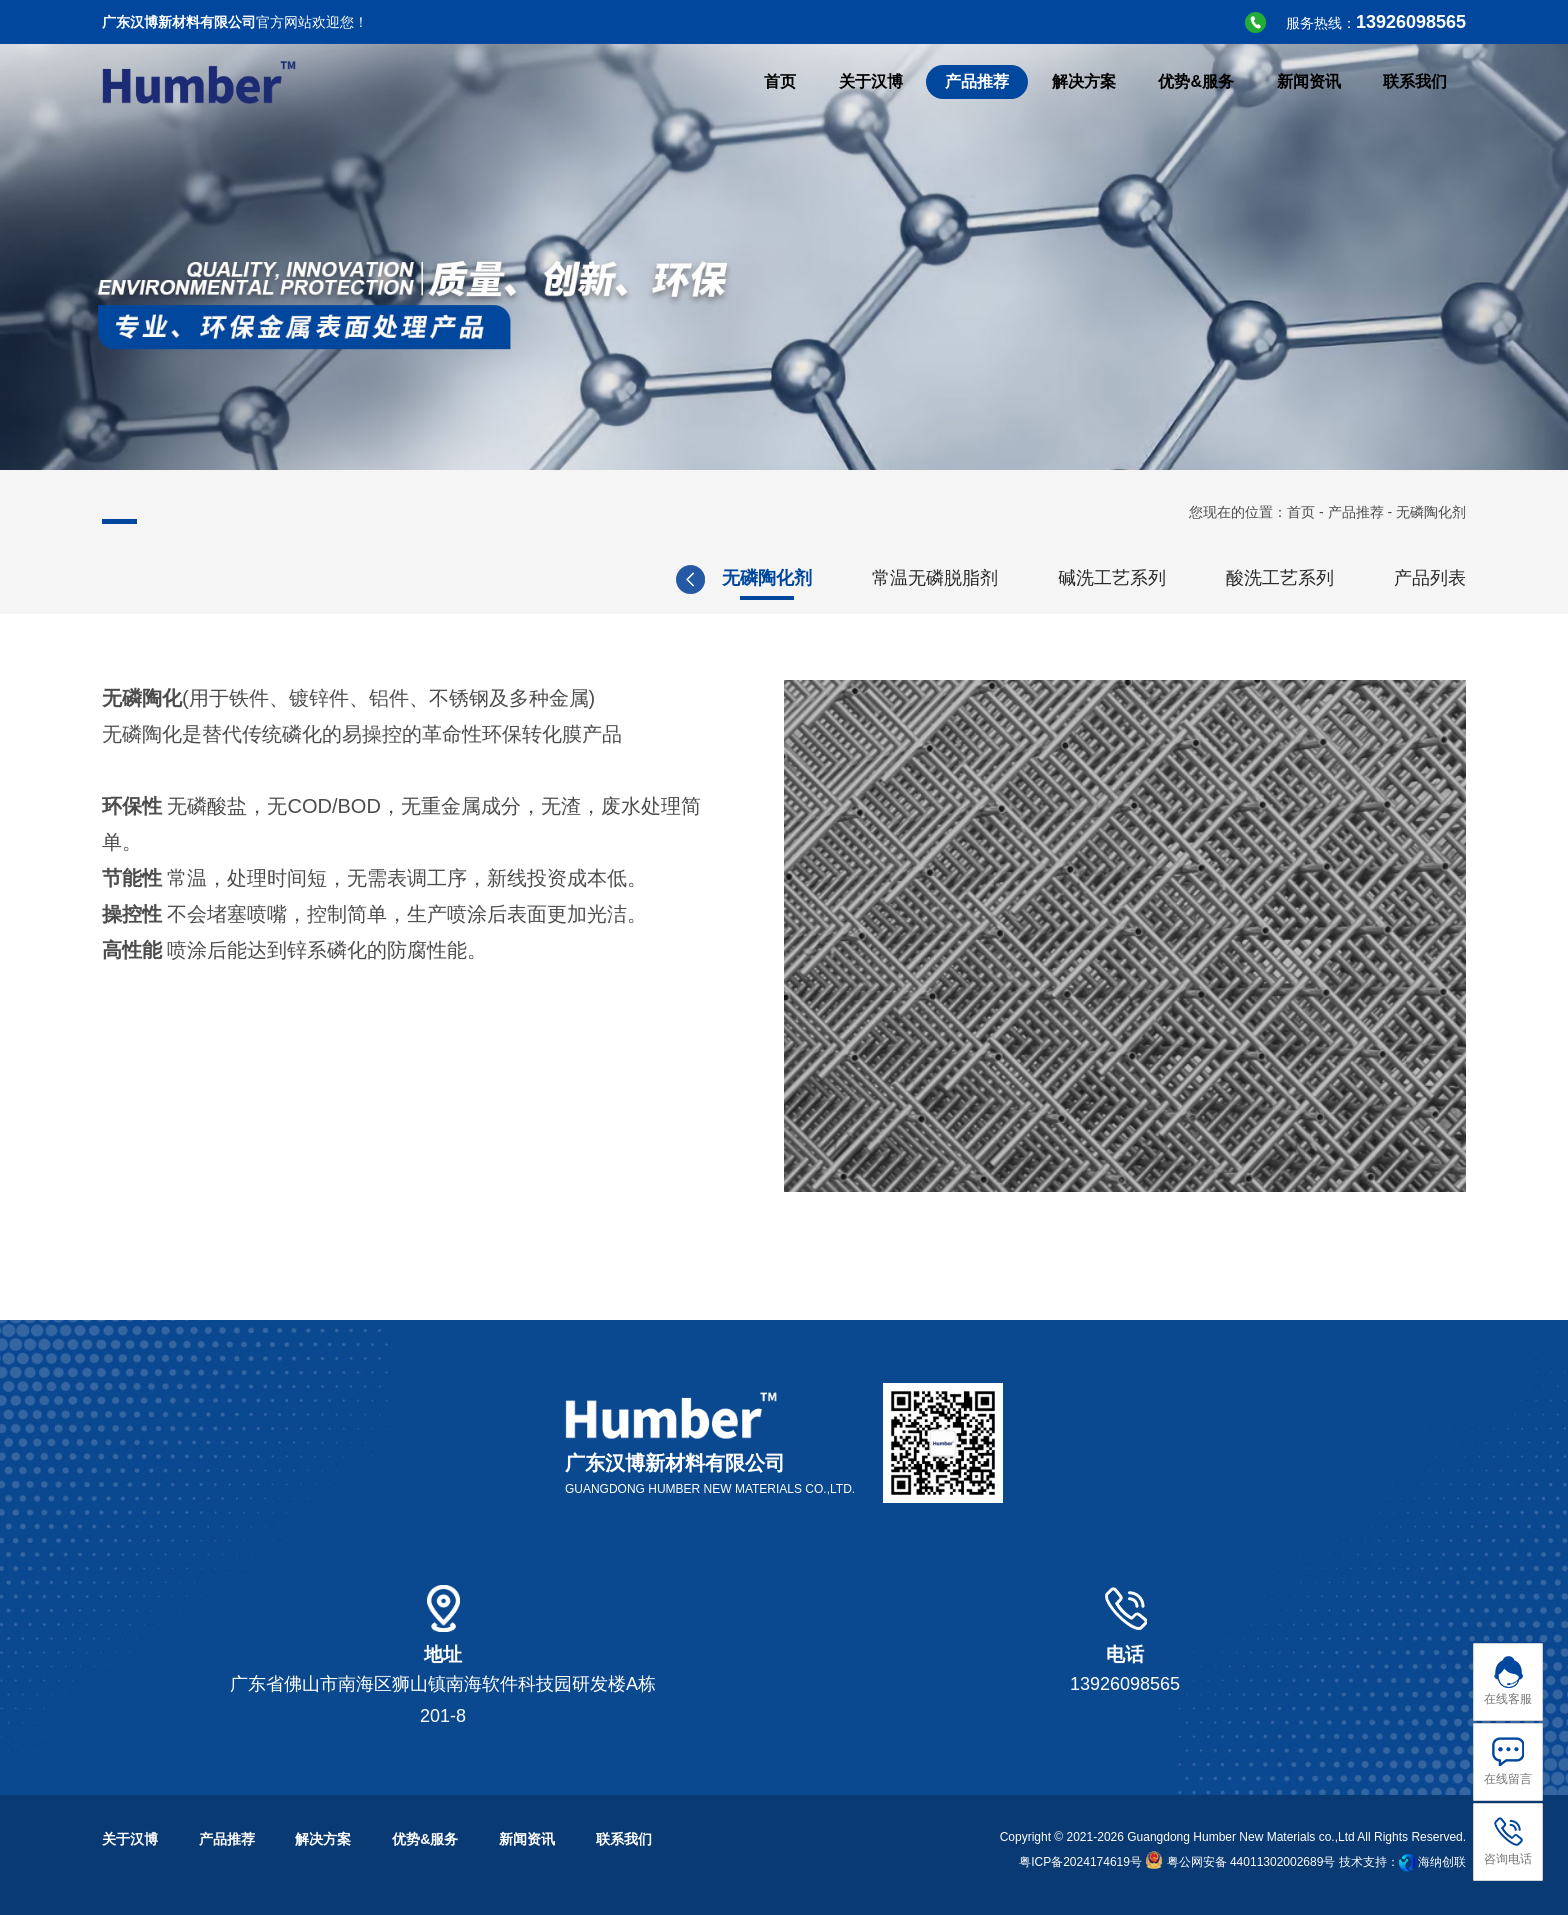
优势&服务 (425, 1839)
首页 (1301, 512)
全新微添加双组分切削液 (815, 578)
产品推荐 (1356, 512)
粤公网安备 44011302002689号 (1240, 1862)
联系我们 (624, 1839)
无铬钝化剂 (1019, 578)
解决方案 (323, 1839)
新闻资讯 (527, 1839)
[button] (1491, 579)
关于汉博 (130, 1839)
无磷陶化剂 (1337, 578)
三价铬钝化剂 (1178, 578)
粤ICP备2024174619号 (1080, 1862)
